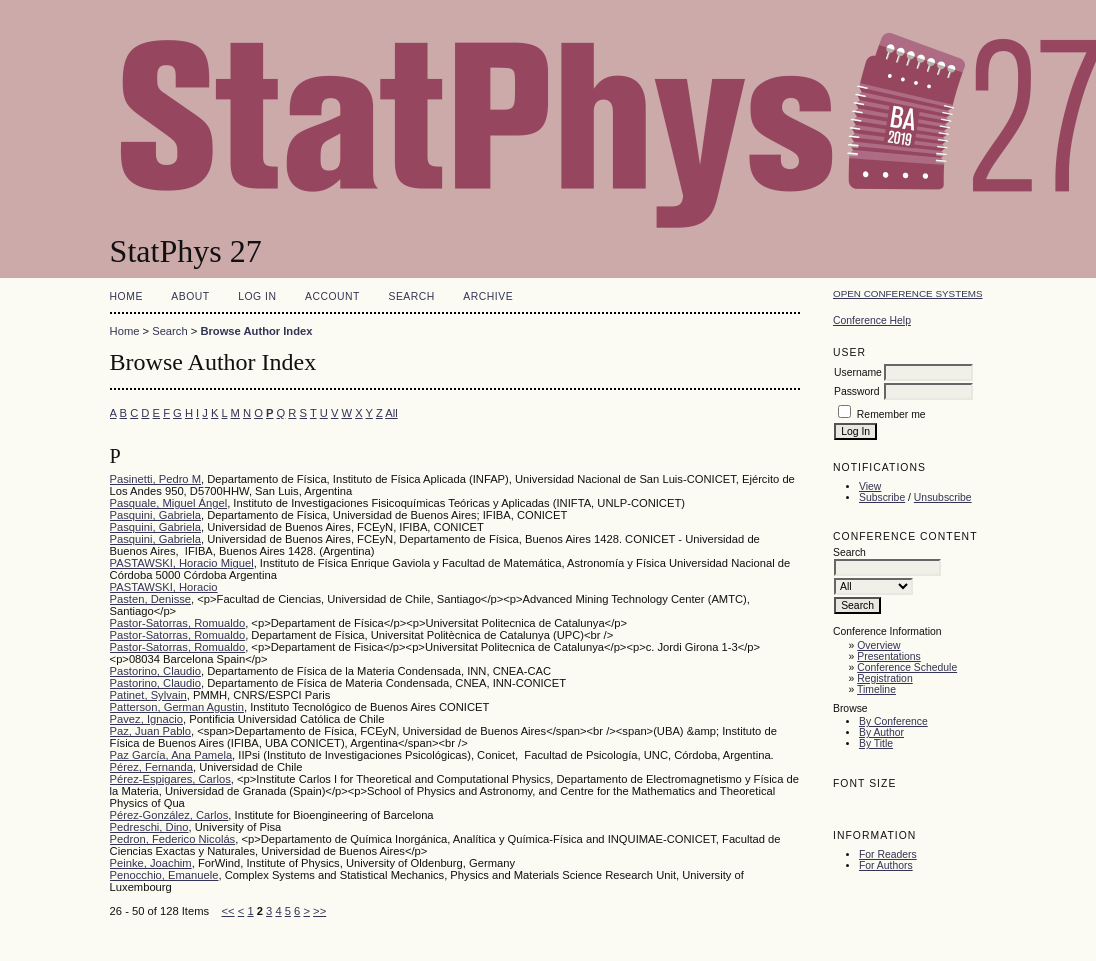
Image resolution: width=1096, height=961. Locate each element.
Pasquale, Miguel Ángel (169, 503)
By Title (876, 743)
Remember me (891, 414)
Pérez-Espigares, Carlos (170, 779)
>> (319, 911)
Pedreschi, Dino (149, 827)
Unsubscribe (943, 497)
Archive (488, 296)
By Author (881, 732)
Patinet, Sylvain (148, 695)
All (391, 413)
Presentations (889, 656)
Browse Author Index (256, 331)
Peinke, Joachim (151, 863)
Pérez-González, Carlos (169, 815)
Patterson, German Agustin (177, 707)
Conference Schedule (907, 667)
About (190, 296)
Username (858, 372)
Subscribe (882, 497)
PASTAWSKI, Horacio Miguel (182, 563)
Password (857, 391)
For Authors (886, 865)
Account (332, 296)
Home (126, 296)
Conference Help (872, 320)
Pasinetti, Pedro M (155, 479)
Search (411, 296)
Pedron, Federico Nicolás (173, 839)
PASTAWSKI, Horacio (164, 587)
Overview (878, 645)
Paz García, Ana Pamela (171, 755)
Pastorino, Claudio (155, 671)
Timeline (876, 689)
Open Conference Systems (908, 293)
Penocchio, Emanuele (164, 875)
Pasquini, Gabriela (155, 515)
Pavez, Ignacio (146, 719)
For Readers (888, 854)
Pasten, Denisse (150, 599)
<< (228, 911)
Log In (257, 296)
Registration (884, 678)
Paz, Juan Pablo (150, 731)
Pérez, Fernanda (151, 767)
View (870, 486)
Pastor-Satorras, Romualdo (178, 623)
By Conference (893, 721)
